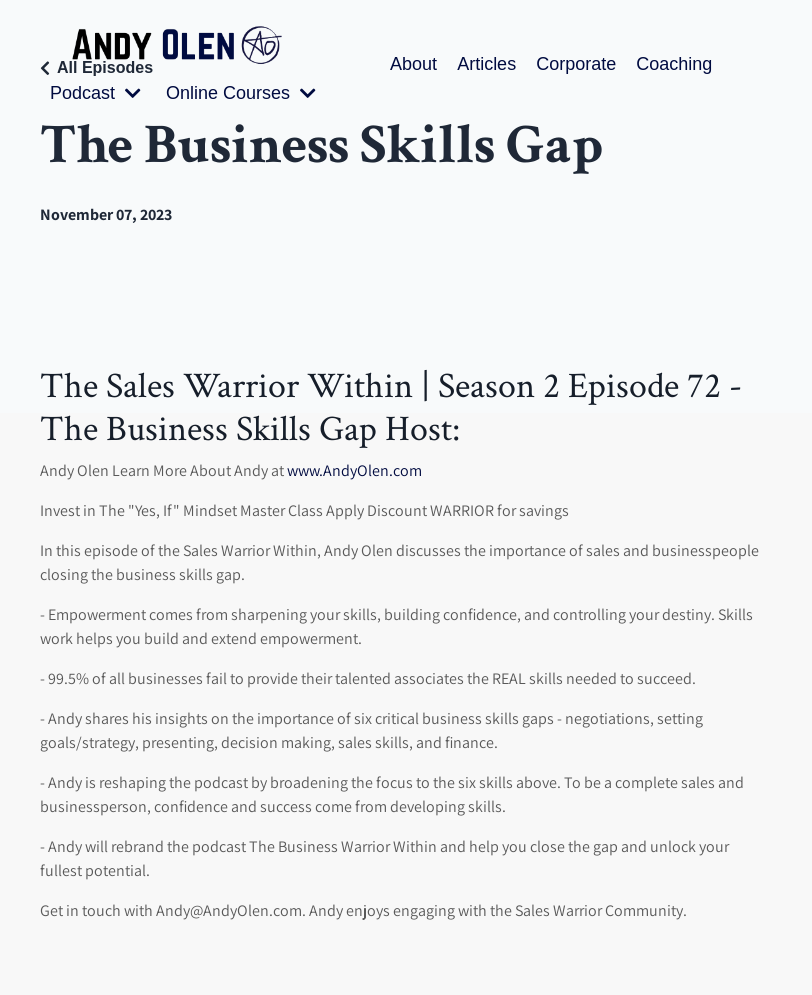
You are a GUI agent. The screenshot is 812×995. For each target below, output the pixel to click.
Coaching (674, 64)
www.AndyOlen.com (354, 470)
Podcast (95, 93)
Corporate (576, 64)
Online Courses (241, 93)
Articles (486, 64)
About (413, 64)
